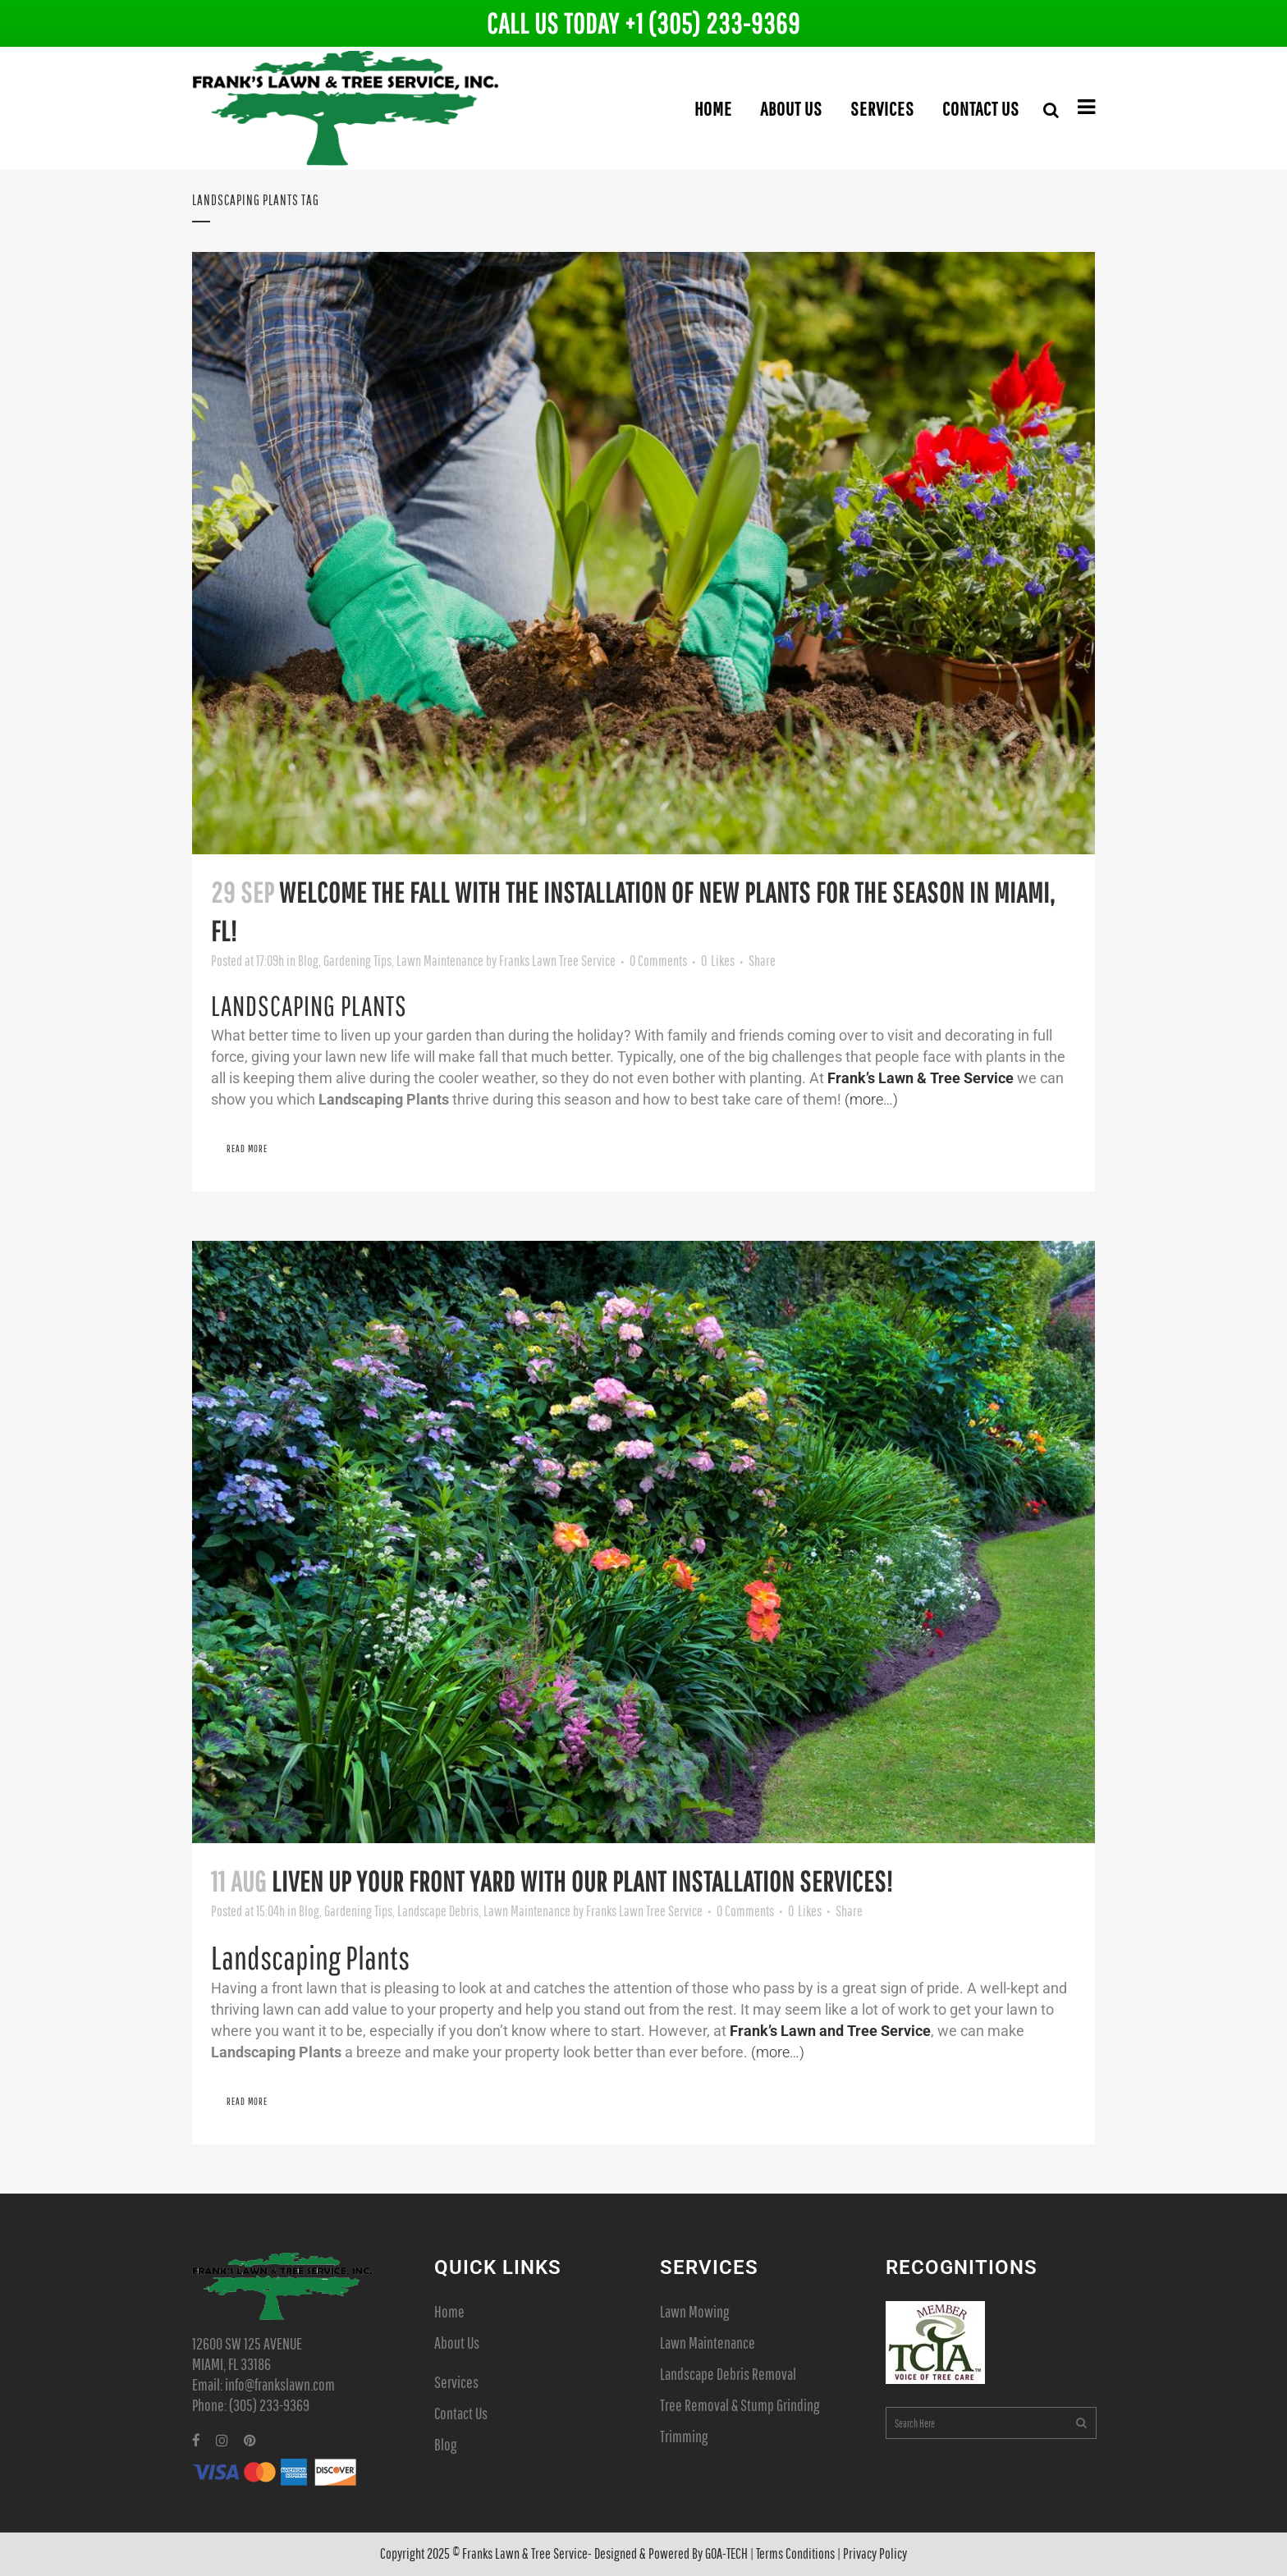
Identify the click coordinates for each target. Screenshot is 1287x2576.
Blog (308, 960)
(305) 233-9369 (269, 2404)
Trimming (684, 2436)
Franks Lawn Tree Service (557, 960)
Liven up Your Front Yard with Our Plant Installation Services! (582, 1881)
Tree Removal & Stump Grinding (739, 2404)
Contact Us (461, 2413)
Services (456, 2381)
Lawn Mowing (694, 2311)
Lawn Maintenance (439, 960)
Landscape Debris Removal (728, 2373)
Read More (247, 1148)
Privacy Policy (875, 2553)
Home (449, 2311)
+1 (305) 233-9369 (712, 23)
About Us (456, 2342)
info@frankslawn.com (280, 2384)
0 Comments (658, 960)
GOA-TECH (726, 2553)
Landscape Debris (438, 1910)
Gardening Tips (357, 960)
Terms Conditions (795, 2553)
